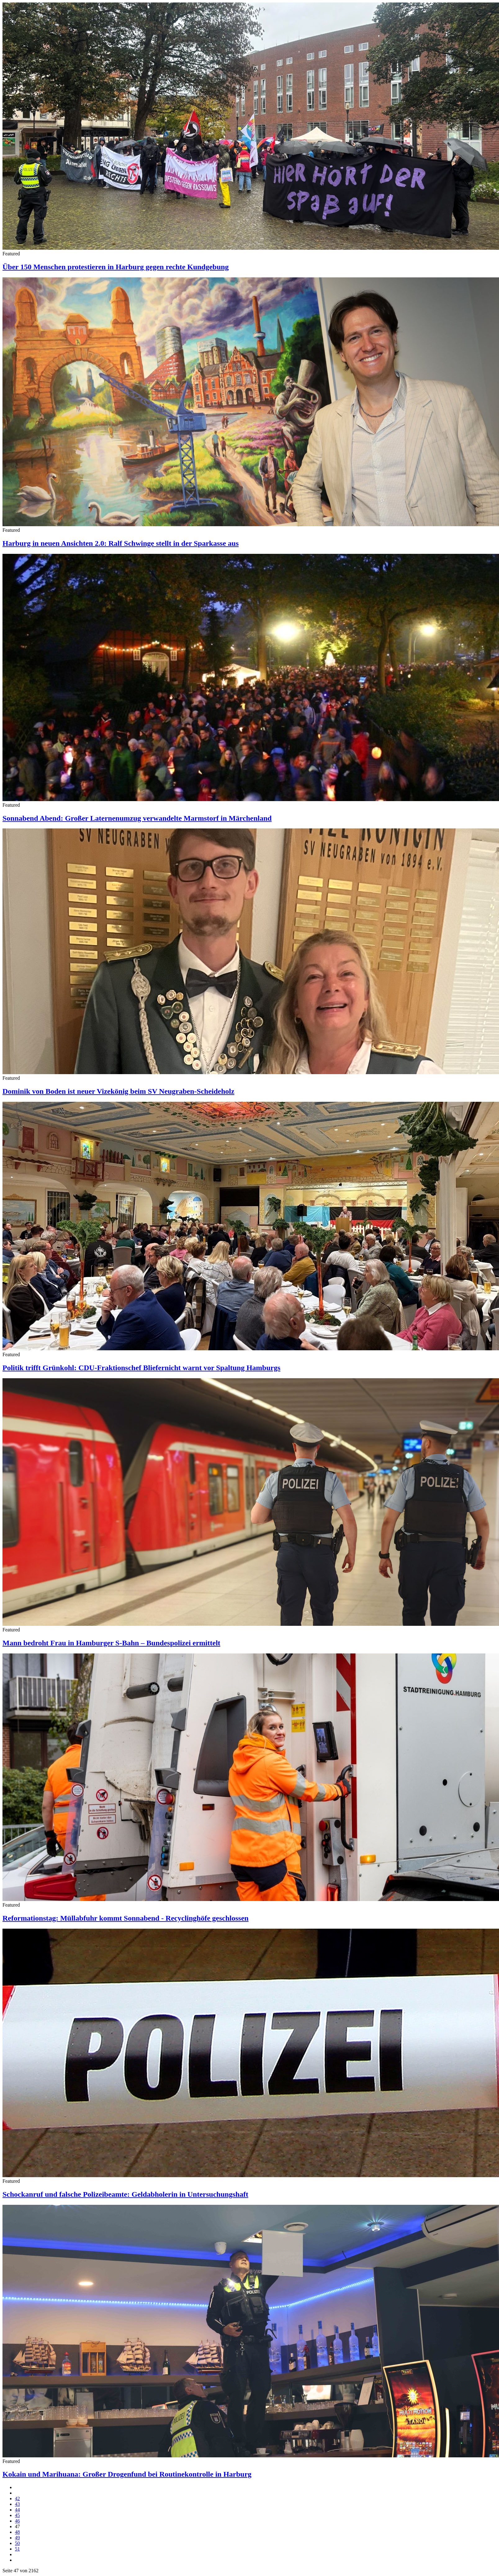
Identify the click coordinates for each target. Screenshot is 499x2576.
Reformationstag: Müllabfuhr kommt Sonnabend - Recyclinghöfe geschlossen (125, 1918)
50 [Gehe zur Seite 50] (17, 2543)
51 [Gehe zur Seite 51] (17, 2548)
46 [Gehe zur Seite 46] (17, 2521)
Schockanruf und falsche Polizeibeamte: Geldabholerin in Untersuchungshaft (125, 2194)
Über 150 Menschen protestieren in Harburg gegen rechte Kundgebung (115, 267)
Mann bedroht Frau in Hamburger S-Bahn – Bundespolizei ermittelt (111, 1643)
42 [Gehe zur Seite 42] (17, 2498)
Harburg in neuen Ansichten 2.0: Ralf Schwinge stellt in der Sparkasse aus (120, 543)
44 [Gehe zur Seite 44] (17, 2509)
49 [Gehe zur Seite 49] (17, 2537)
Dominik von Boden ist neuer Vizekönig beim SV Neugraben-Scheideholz (118, 1091)
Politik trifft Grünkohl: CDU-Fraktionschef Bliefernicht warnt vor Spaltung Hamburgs (141, 1368)
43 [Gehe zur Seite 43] (17, 2504)
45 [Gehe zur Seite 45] (17, 2515)
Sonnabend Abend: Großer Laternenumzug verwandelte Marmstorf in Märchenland (137, 818)
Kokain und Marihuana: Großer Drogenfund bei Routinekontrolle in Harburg (126, 2474)
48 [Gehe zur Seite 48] (17, 2532)
